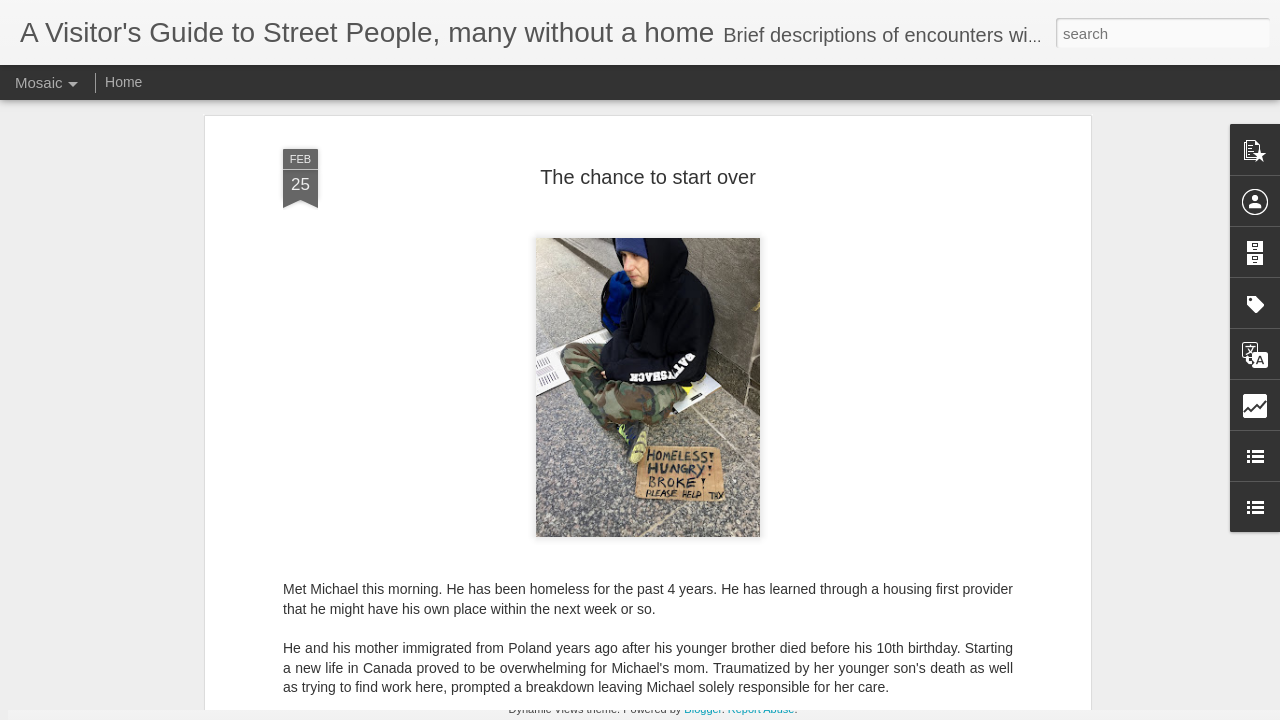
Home (123, 82)
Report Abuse (761, 709)
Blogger (702, 709)
